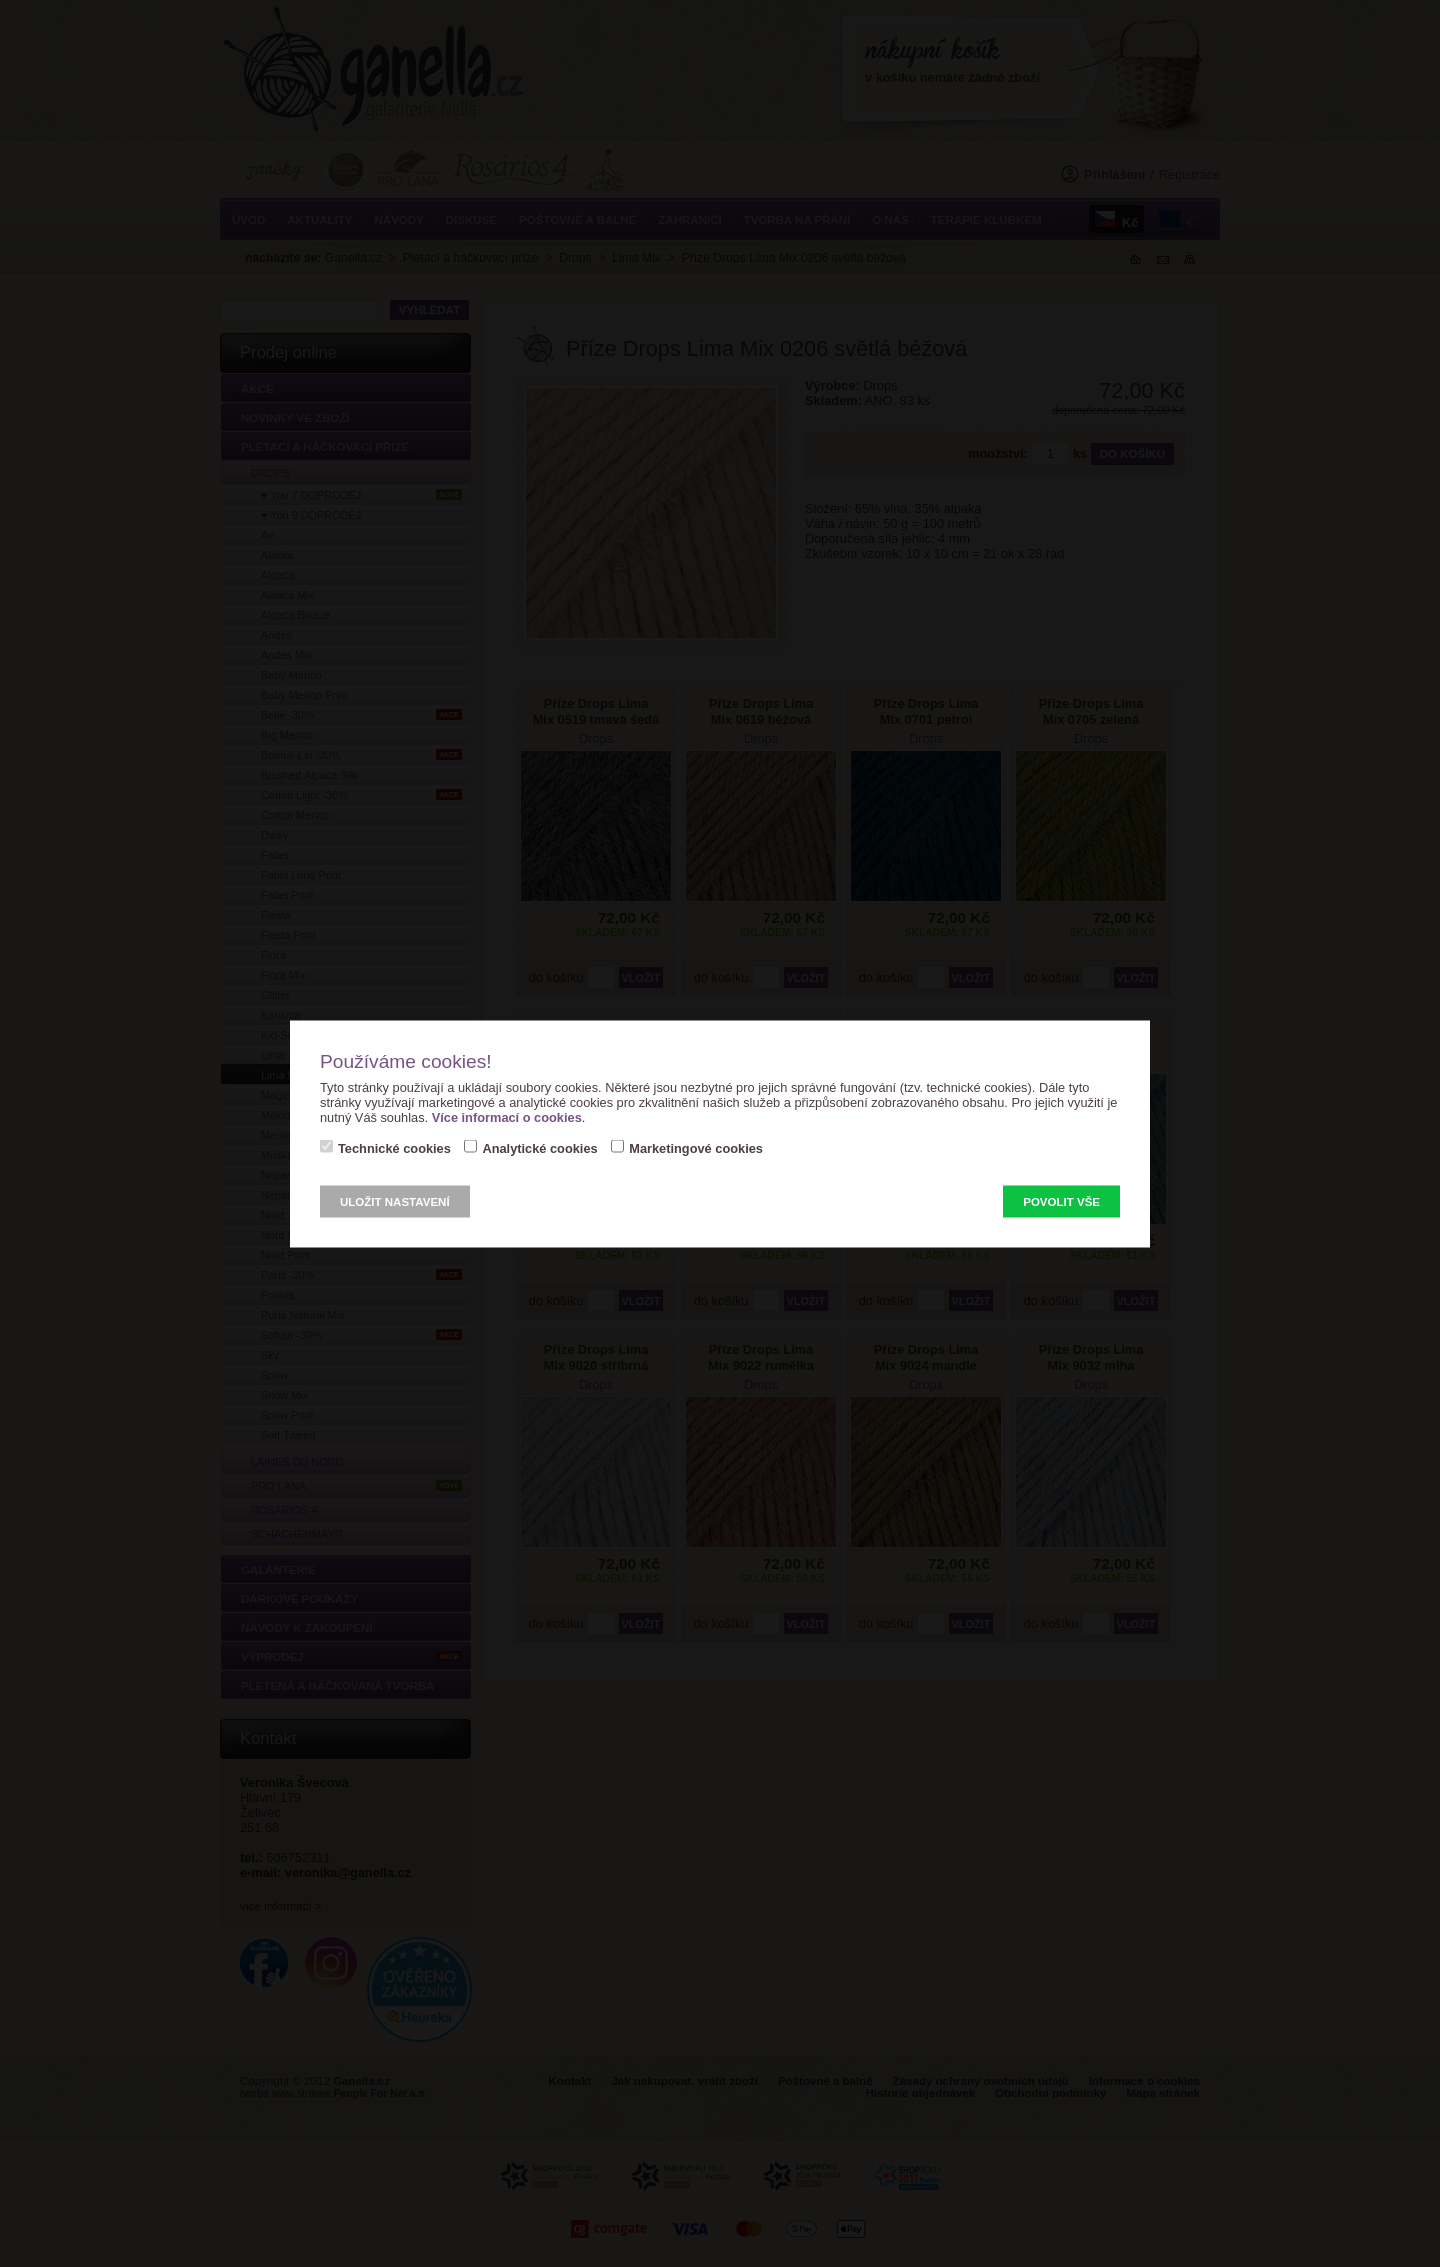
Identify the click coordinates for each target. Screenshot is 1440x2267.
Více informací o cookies (507, 1116)
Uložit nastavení (395, 1201)
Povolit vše (1061, 1201)
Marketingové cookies (696, 1147)
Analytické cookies (539, 1147)
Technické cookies (394, 1147)
